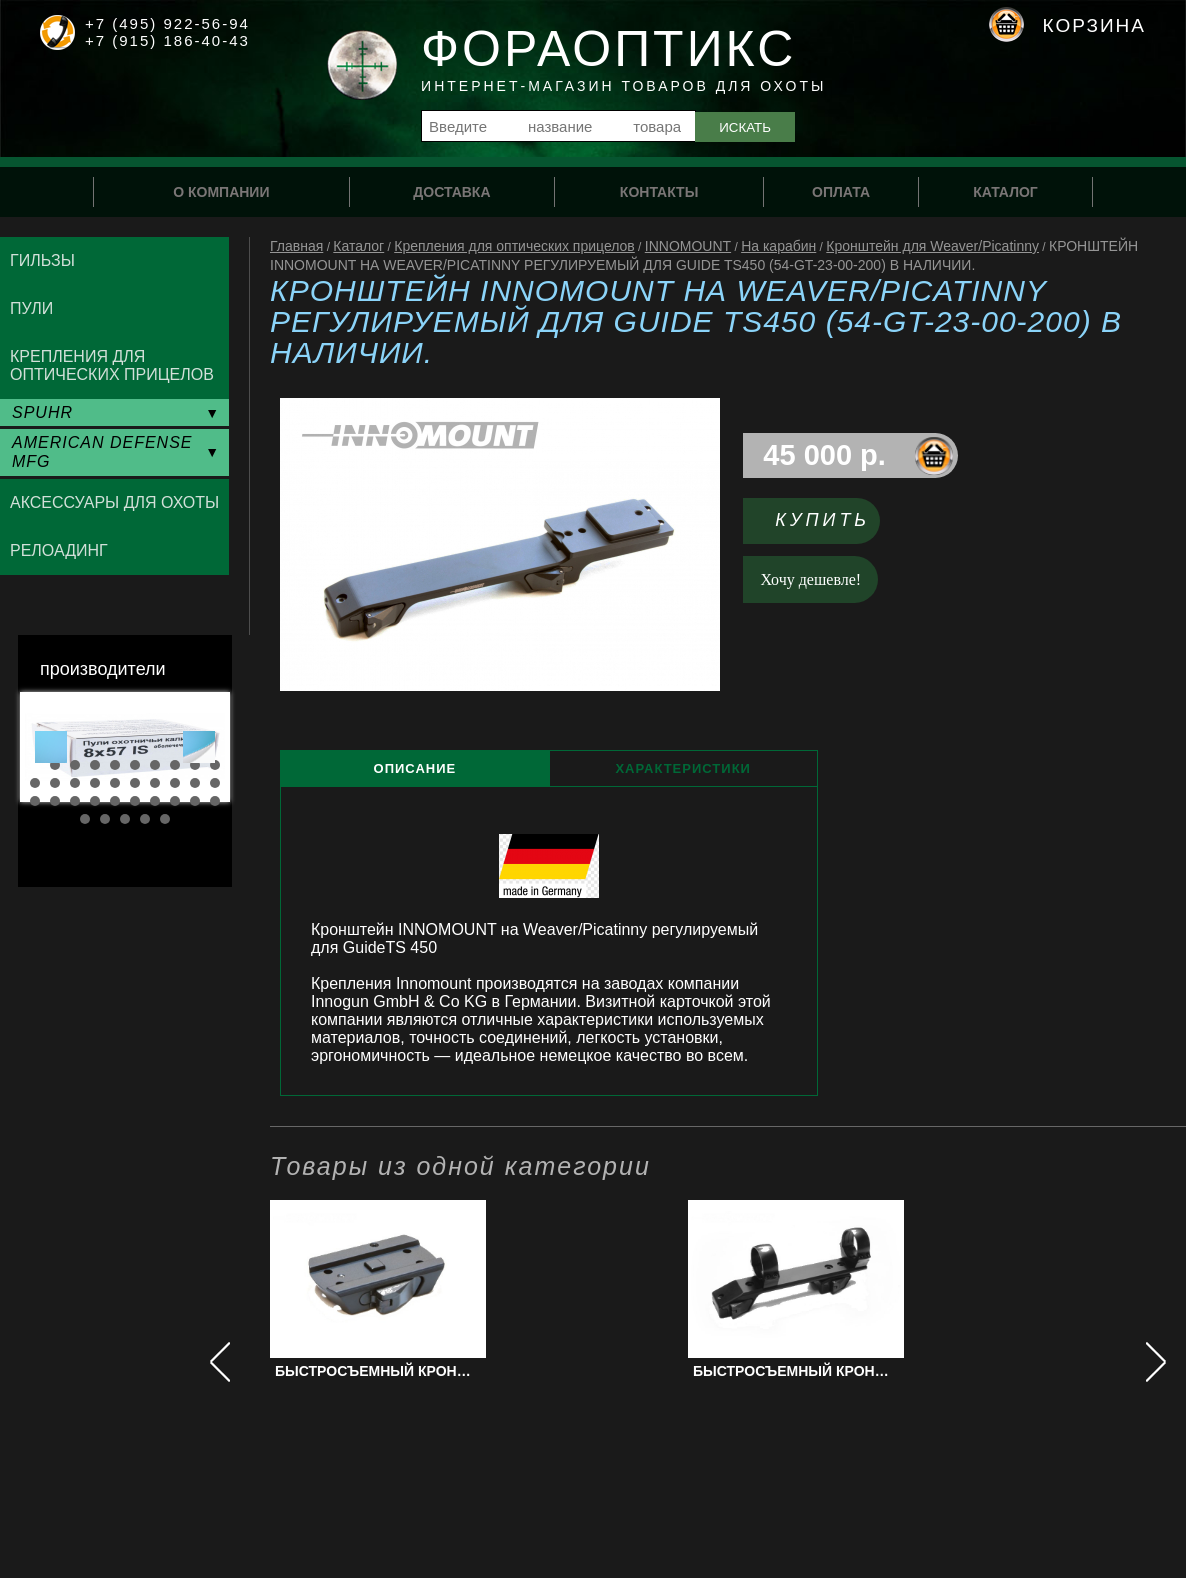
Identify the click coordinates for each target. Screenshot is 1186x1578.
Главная (296, 246)
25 (115, 801)
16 (135, 783)
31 (85, 819)
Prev (51, 747)
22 (55, 801)
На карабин (778, 246)
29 (195, 801)
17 (155, 783)
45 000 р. (824, 455)
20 (215, 783)
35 (165, 819)
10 (215, 765)
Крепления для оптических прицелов (514, 246)
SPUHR (42, 412)
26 (135, 801)
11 (35, 783)
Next (199, 747)
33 (125, 819)
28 (175, 801)
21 (35, 801)
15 (115, 783)
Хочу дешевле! (811, 579)
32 (105, 819)
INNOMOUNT (688, 246)
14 (95, 783)
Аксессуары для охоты (114, 502)
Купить (822, 520)
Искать (745, 127)
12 (55, 783)
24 (95, 801)
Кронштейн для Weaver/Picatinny (932, 246)
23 (75, 801)
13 (75, 783)
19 (195, 783)
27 (155, 801)
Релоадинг (59, 550)
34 (145, 819)
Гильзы (42, 260)
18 (175, 783)
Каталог (358, 246)
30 (215, 801)
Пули (31, 308)
